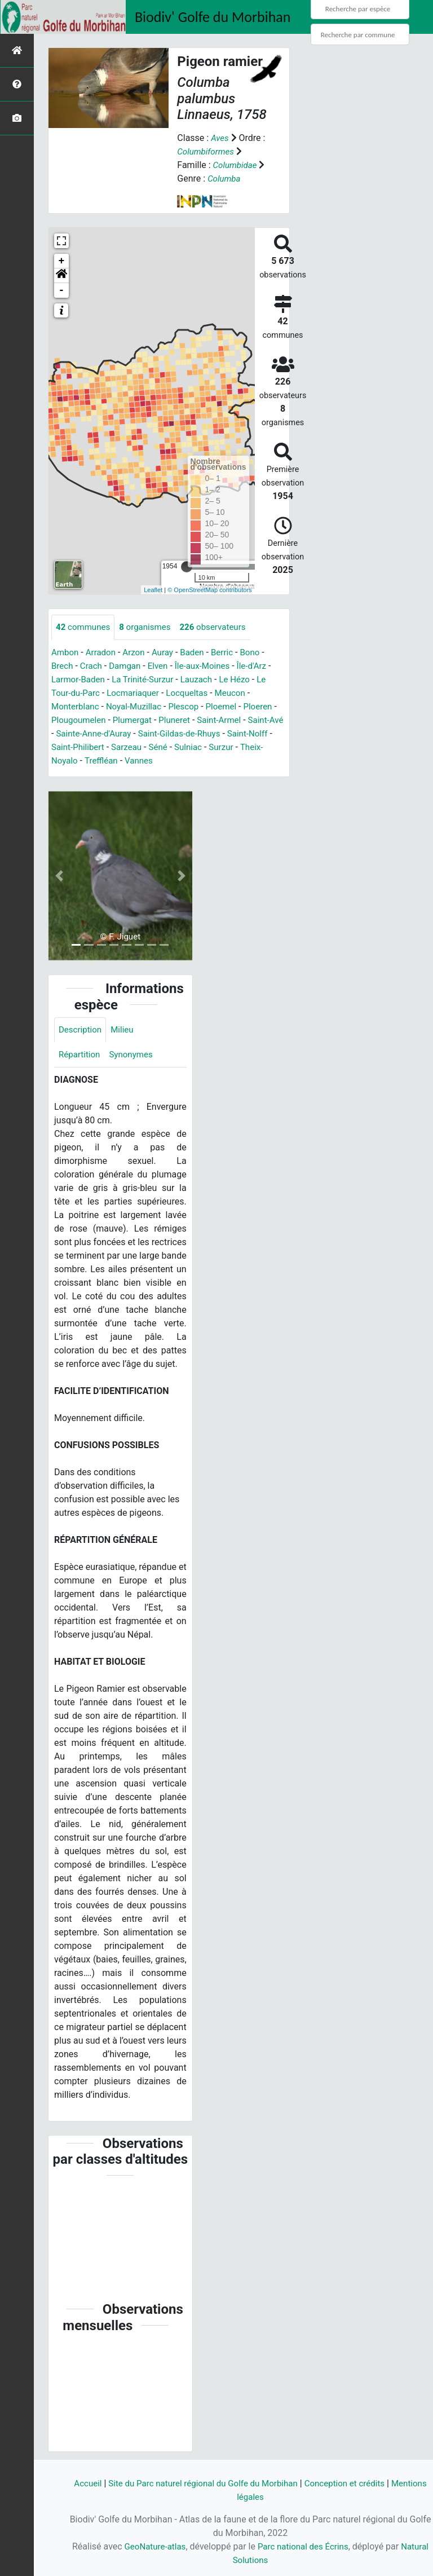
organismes (149, 627)
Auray (168, 652)
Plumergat (141, 720)
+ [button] (62, 261)
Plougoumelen (85, 720)
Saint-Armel (233, 720)
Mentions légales (250, 2496)
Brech (62, 666)
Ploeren (269, 707)
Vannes (168, 761)
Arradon (103, 652)
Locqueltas (195, 693)
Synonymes (135, 1056)
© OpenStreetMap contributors (209, 589)
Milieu (125, 1031)
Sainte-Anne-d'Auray (113, 734)
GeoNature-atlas (167, 2546)
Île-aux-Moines (210, 666)
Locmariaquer (138, 693)
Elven (163, 666)
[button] (61, 275)
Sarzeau (158, 747)
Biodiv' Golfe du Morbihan (213, 17)
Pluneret (185, 720)
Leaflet (153, 589)
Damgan (128, 666)
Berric (230, 652)
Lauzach (205, 679)
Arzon (138, 652)
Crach (92, 666)
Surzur (257, 747)
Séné (191, 747)
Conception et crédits (370, 2483)
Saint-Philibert (106, 747)
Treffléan (128, 761)
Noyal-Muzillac (138, 707)
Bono (259, 652)
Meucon (240, 693)
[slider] (186, 566)
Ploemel (230, 707)
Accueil (98, 2483)
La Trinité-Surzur (147, 679)
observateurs (221, 627)
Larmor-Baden (79, 679)
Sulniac (222, 747)
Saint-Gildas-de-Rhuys (203, 734)
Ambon (65, 652)
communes (84, 627)
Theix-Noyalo (77, 761)
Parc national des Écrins (320, 2546)
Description (81, 1031)
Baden (199, 652)
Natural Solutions (250, 2560)
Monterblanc (76, 707)
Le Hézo (244, 679)
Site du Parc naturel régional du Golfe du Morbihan (220, 2483)
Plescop (191, 707)
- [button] (62, 290)
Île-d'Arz (261, 666)
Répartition (81, 1056)
